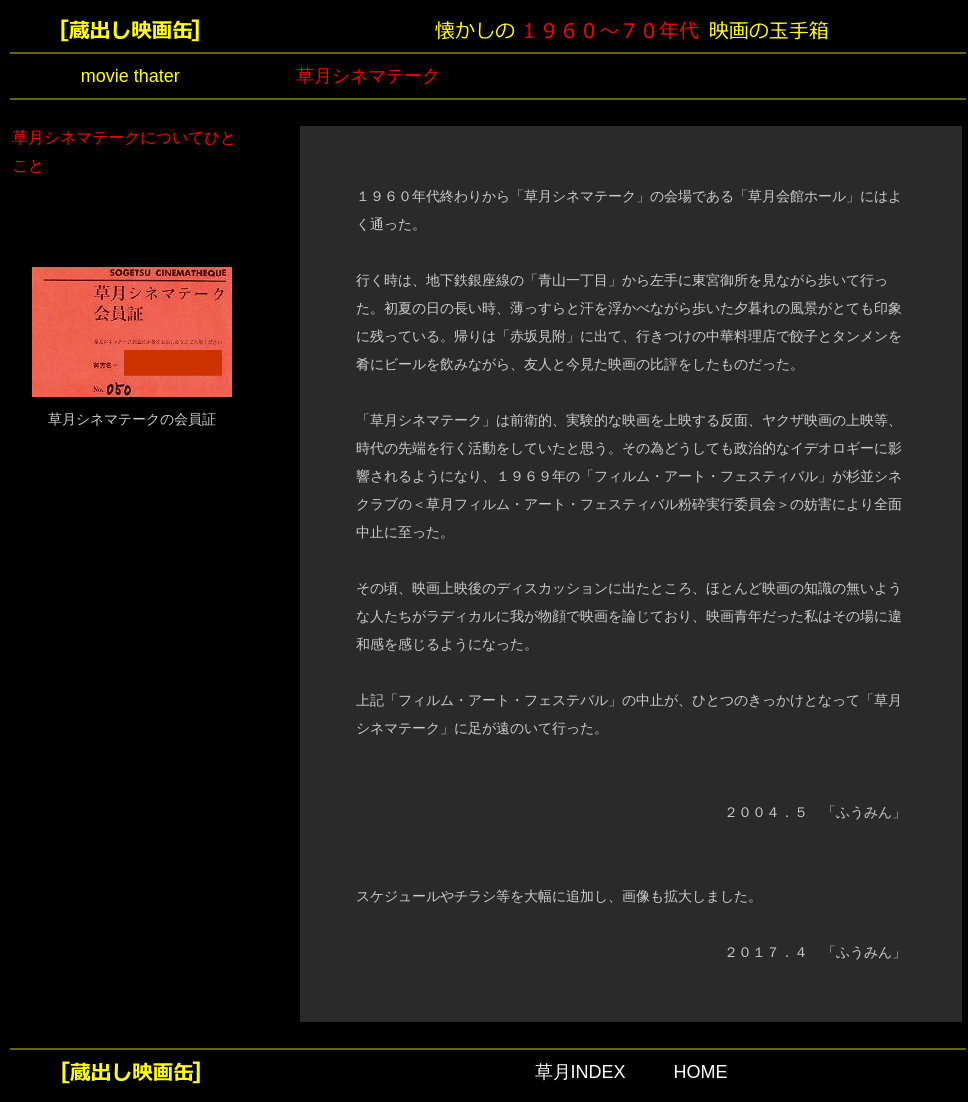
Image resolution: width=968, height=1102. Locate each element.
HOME (701, 1072)
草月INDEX (580, 1072)
